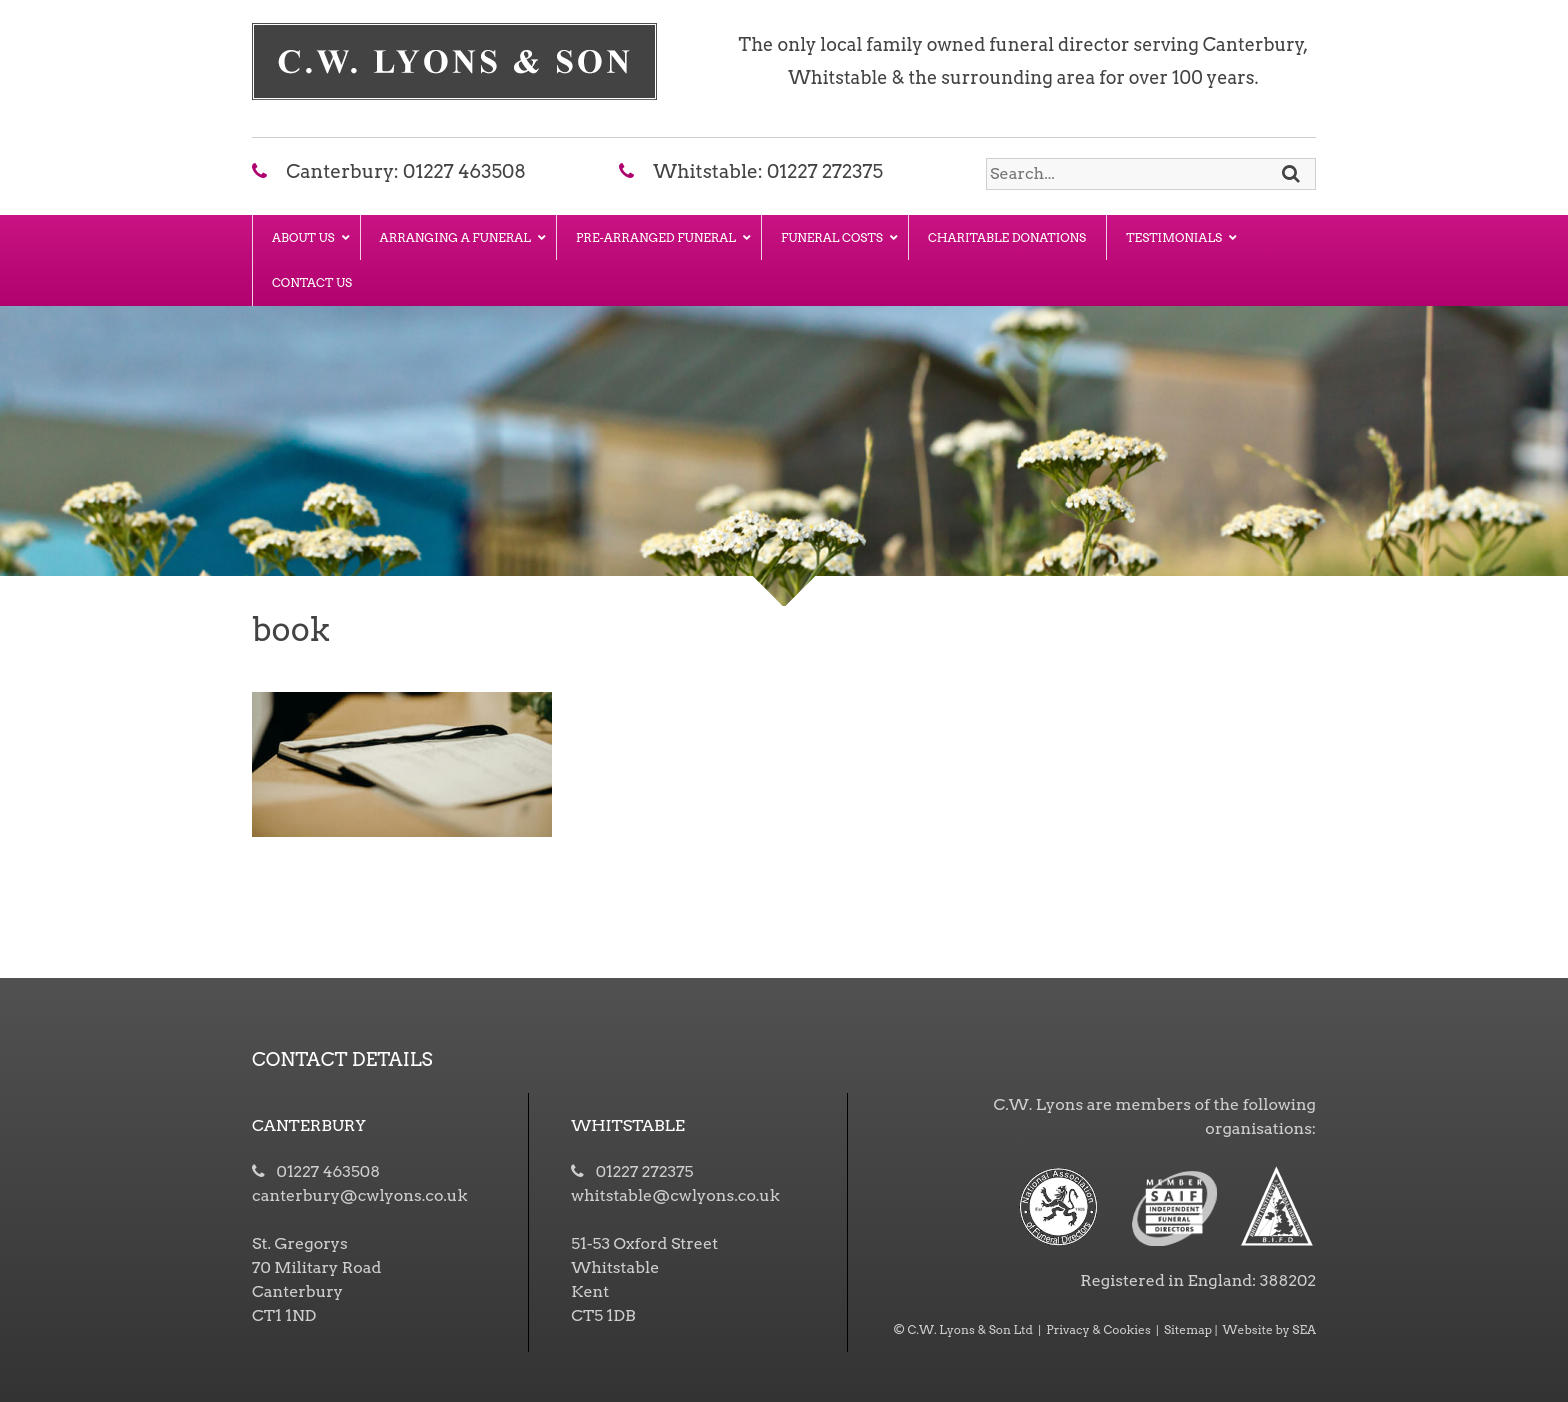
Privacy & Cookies (1098, 1329)
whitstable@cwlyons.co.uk (675, 1195)
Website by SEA (1269, 1329)
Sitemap (1188, 1329)
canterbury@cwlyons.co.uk (359, 1195)
